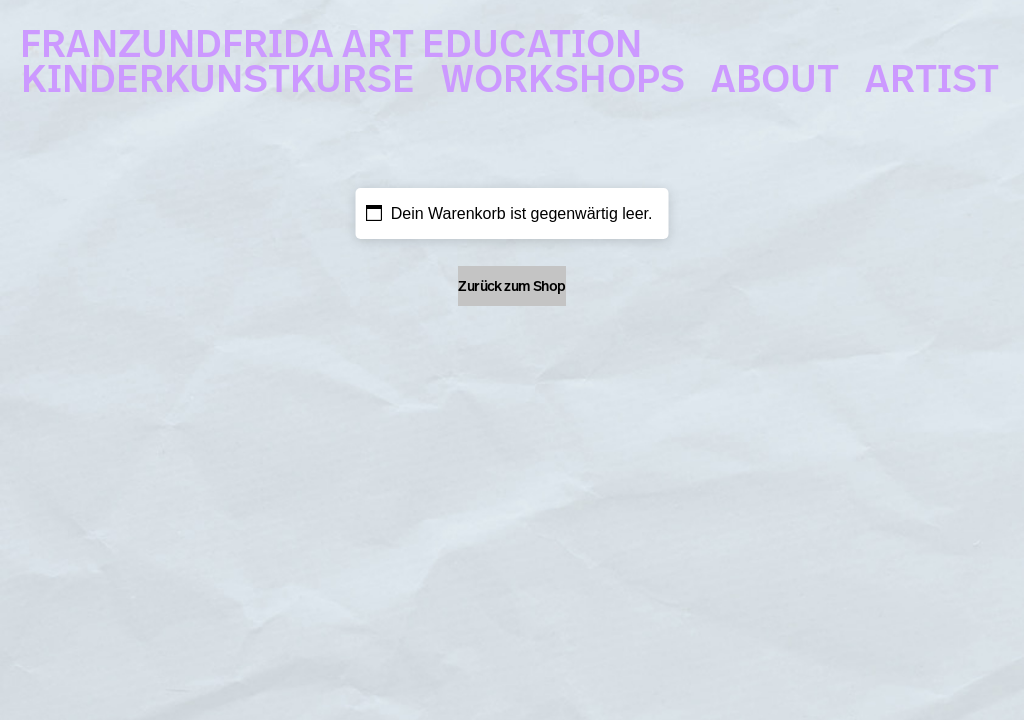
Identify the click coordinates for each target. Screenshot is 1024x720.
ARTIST (932, 70)
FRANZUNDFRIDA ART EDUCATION (331, 35)
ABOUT (775, 70)
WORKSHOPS (563, 70)
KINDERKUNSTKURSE (218, 70)
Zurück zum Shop (512, 286)
